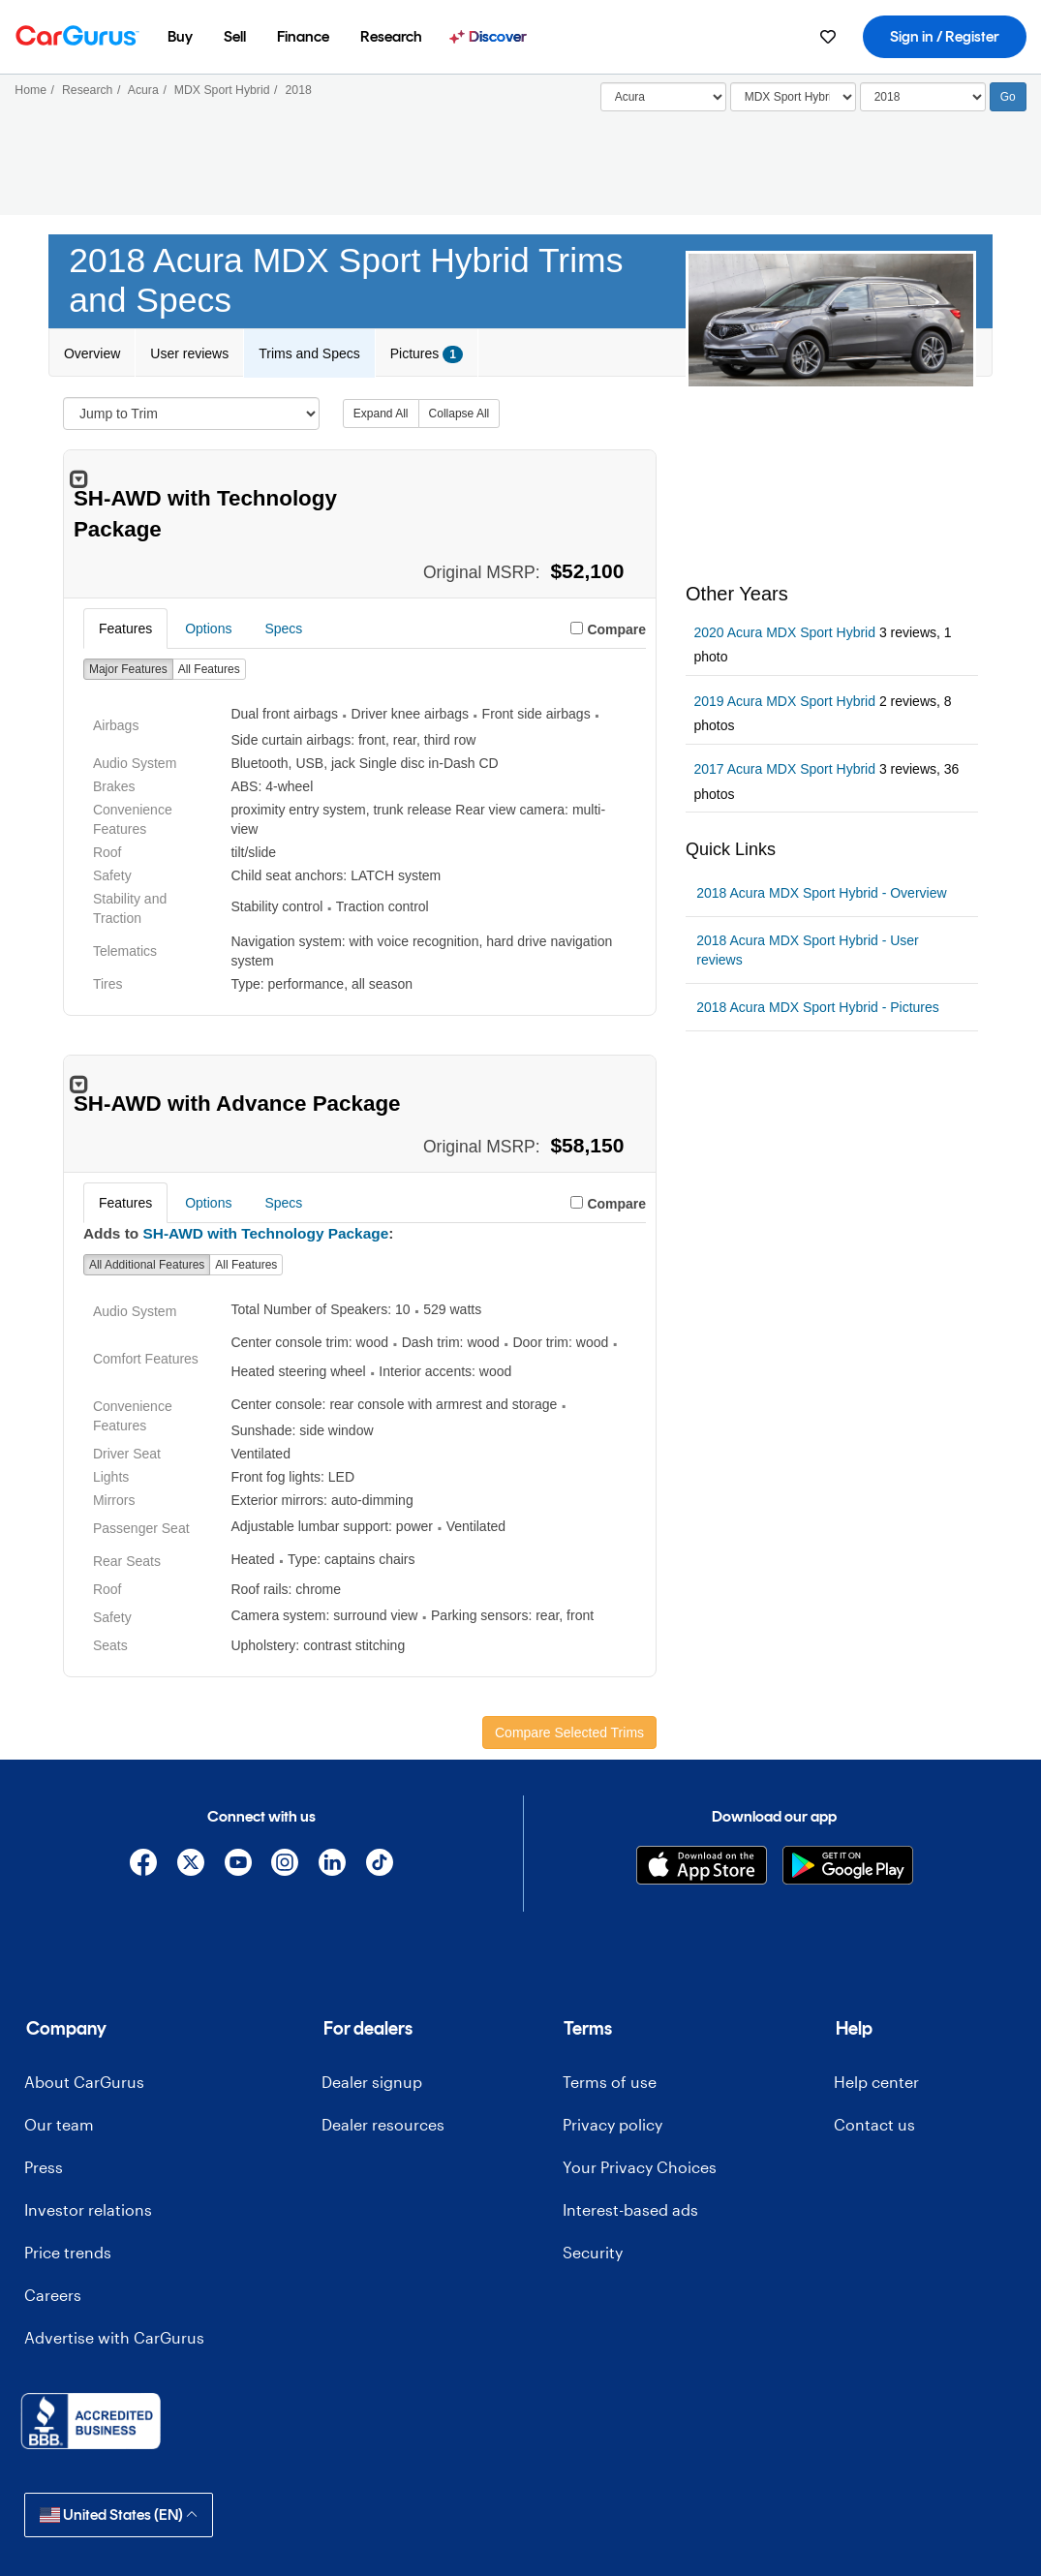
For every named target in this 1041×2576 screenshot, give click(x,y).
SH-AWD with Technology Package (266, 1233)
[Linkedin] (332, 1865)
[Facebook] (144, 1865)
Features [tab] (125, 628)
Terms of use (610, 2081)
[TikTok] (379, 1865)
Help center (876, 2081)
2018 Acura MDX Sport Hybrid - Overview (821, 893)
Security (593, 2252)
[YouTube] (237, 1865)
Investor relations (88, 2209)
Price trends (67, 2252)
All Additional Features (146, 1265)
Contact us (874, 2124)
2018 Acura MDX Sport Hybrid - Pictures (817, 1007)
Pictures (426, 354)
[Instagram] (285, 1865)
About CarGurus (84, 2081)
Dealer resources (382, 2124)
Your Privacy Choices (640, 2167)
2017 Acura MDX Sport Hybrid (784, 769)
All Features (209, 669)
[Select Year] (923, 96)
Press (43, 2167)
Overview (92, 353)
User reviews (189, 353)
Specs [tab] (283, 628)
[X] (190, 1865)
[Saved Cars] (828, 37)
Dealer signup (371, 2081)
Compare (616, 629)
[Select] (663, 96)
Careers (52, 2294)
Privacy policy (612, 2124)
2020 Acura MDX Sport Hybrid (784, 632)
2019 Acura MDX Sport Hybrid (784, 701)
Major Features (128, 669)
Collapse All (459, 413)
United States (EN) (119, 2514)
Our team (59, 2124)
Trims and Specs (309, 353)
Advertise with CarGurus (114, 2337)
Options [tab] (208, 628)
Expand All (381, 413)
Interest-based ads (630, 2209)
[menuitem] (180, 37)
